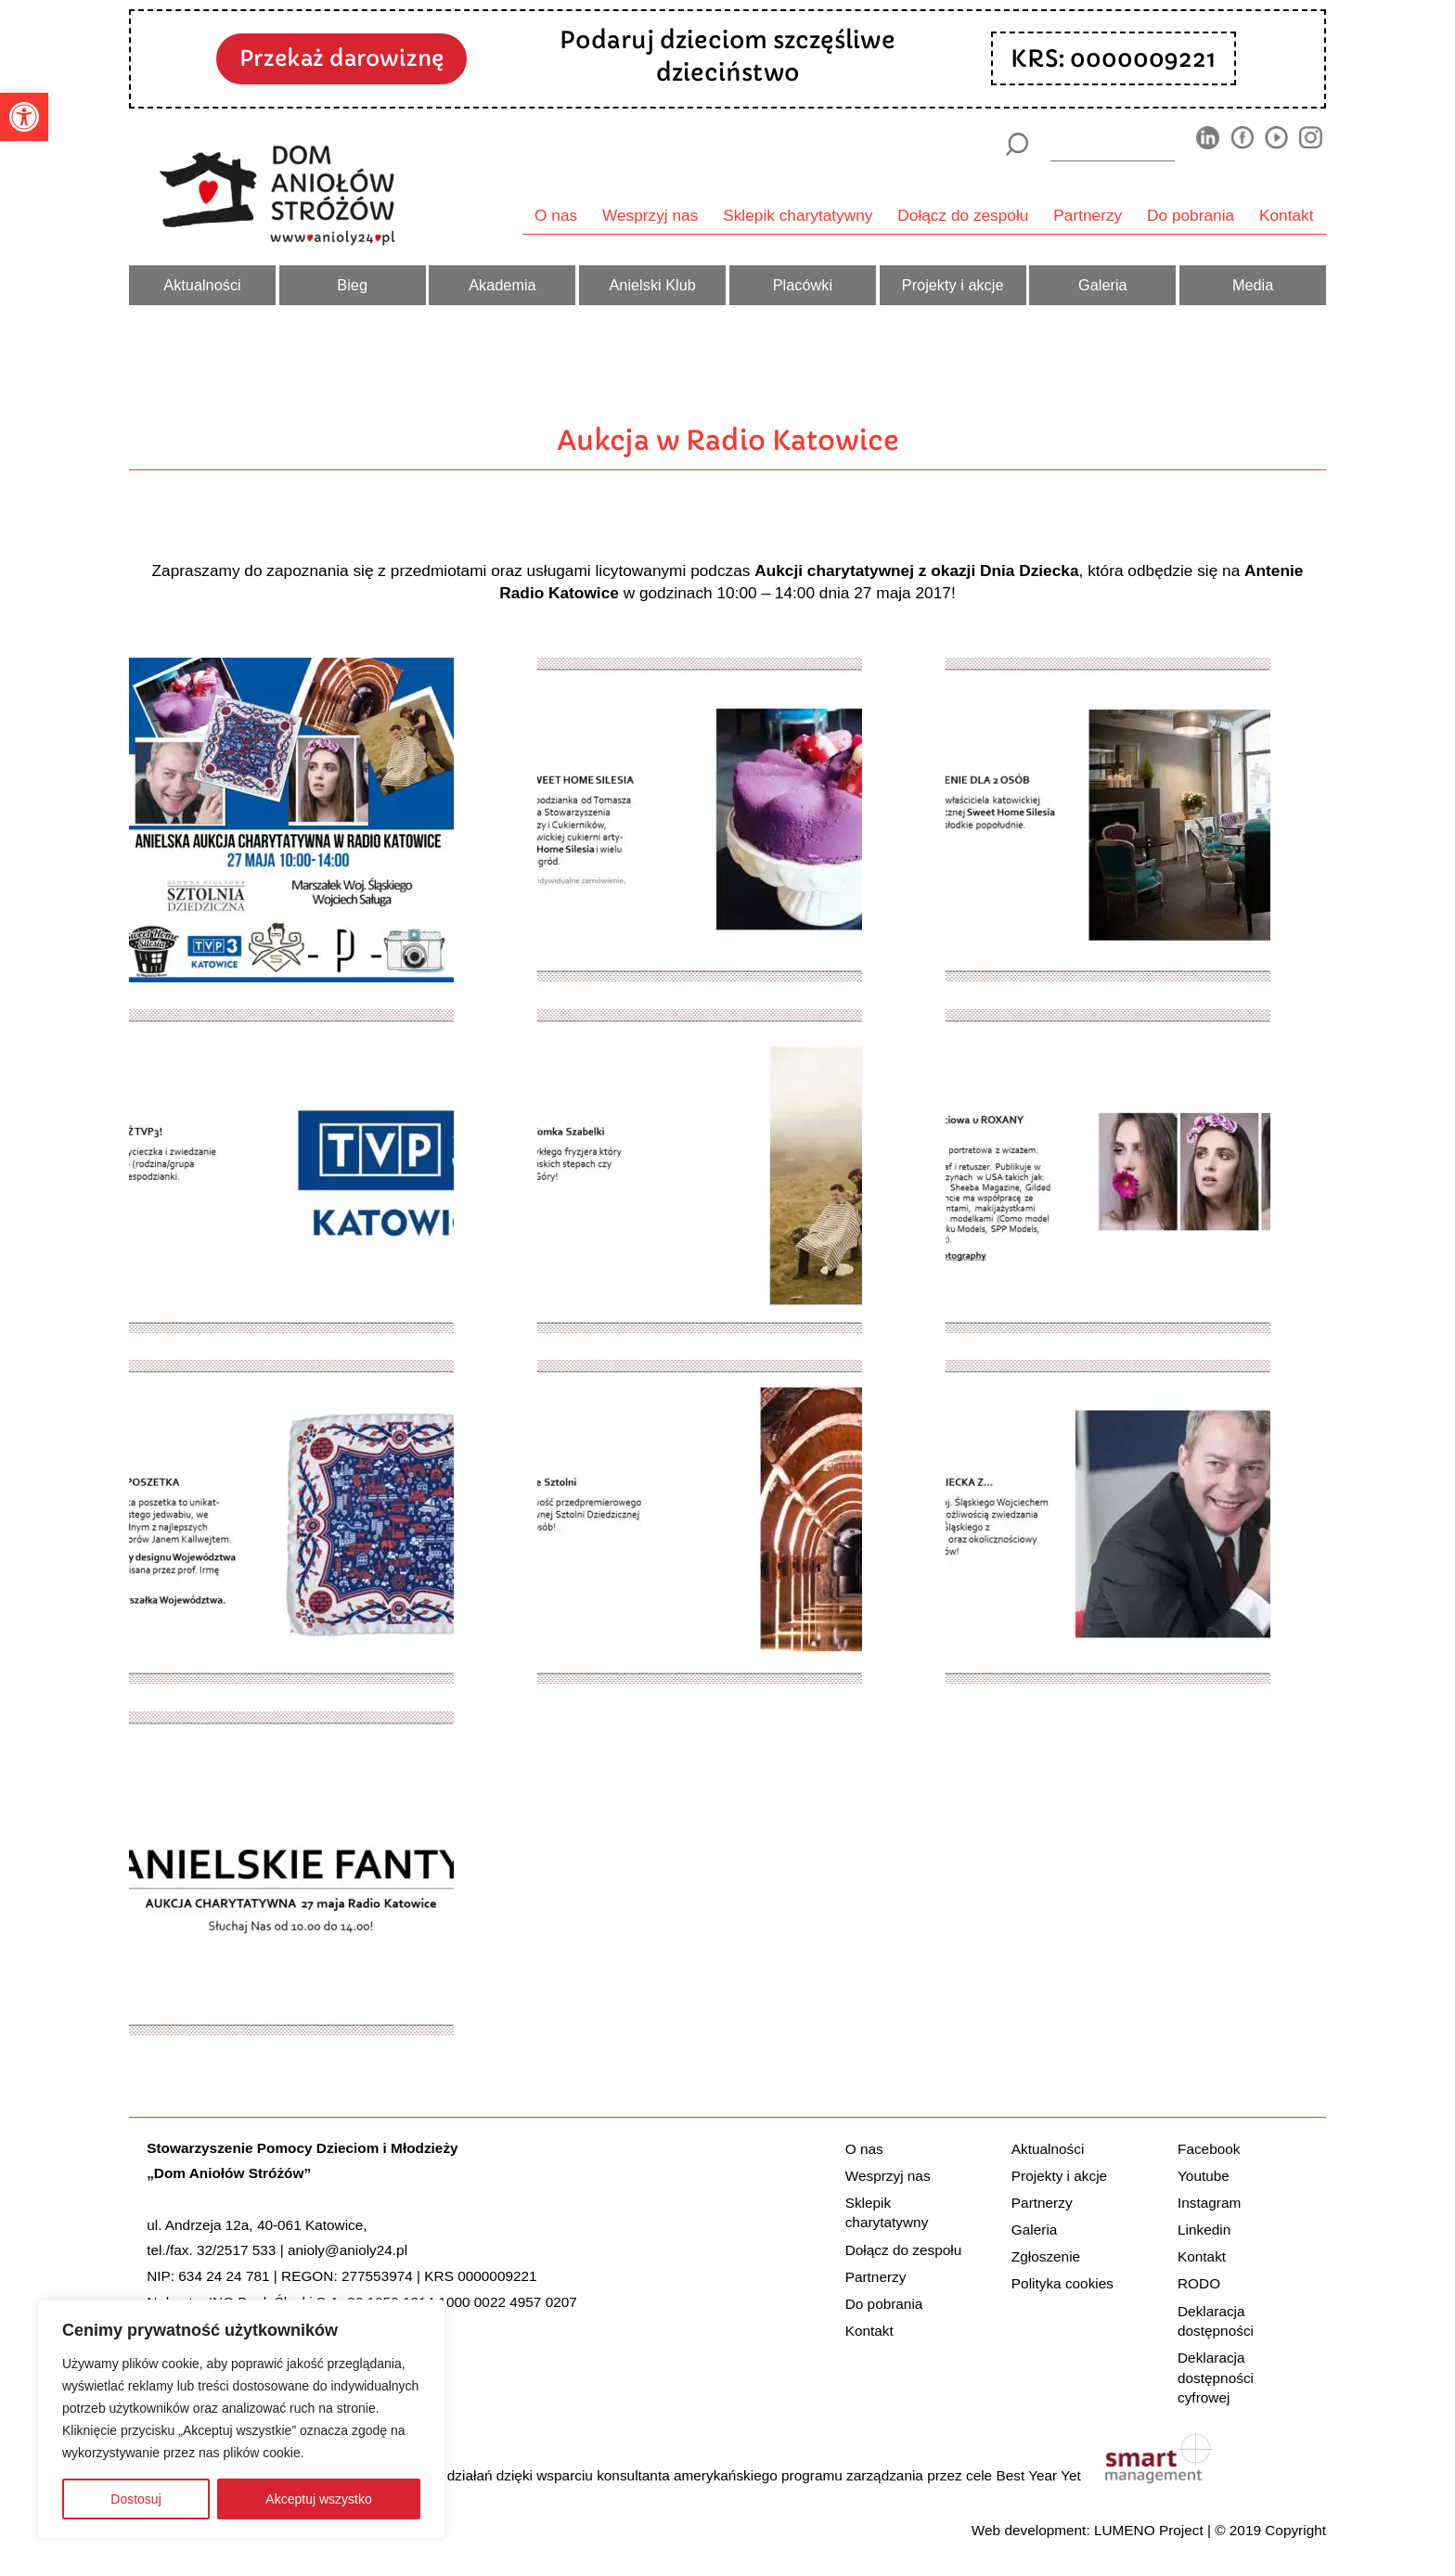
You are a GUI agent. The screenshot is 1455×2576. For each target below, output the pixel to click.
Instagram (1209, 2203)
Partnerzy (1087, 215)
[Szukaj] (1016, 144)
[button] (24, 117)
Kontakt (1286, 215)
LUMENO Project (1149, 2530)
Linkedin (1204, 2229)
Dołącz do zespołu (962, 215)
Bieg (352, 284)
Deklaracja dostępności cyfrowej (1216, 2377)
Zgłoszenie (1045, 2256)
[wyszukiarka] (1112, 143)
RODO (1199, 2283)
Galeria (1102, 284)
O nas (555, 215)
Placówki (802, 284)
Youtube (1204, 2176)
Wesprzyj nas (650, 215)
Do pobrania (1190, 215)
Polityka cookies (1062, 2283)
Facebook (1209, 2149)
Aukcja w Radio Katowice (728, 440)
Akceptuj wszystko (318, 2499)
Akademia (502, 284)
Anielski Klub (652, 284)
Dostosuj (135, 2499)
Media (1252, 284)
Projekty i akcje (953, 284)
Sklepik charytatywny (797, 215)
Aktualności (201, 284)
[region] (241, 2419)
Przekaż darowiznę (341, 58)
